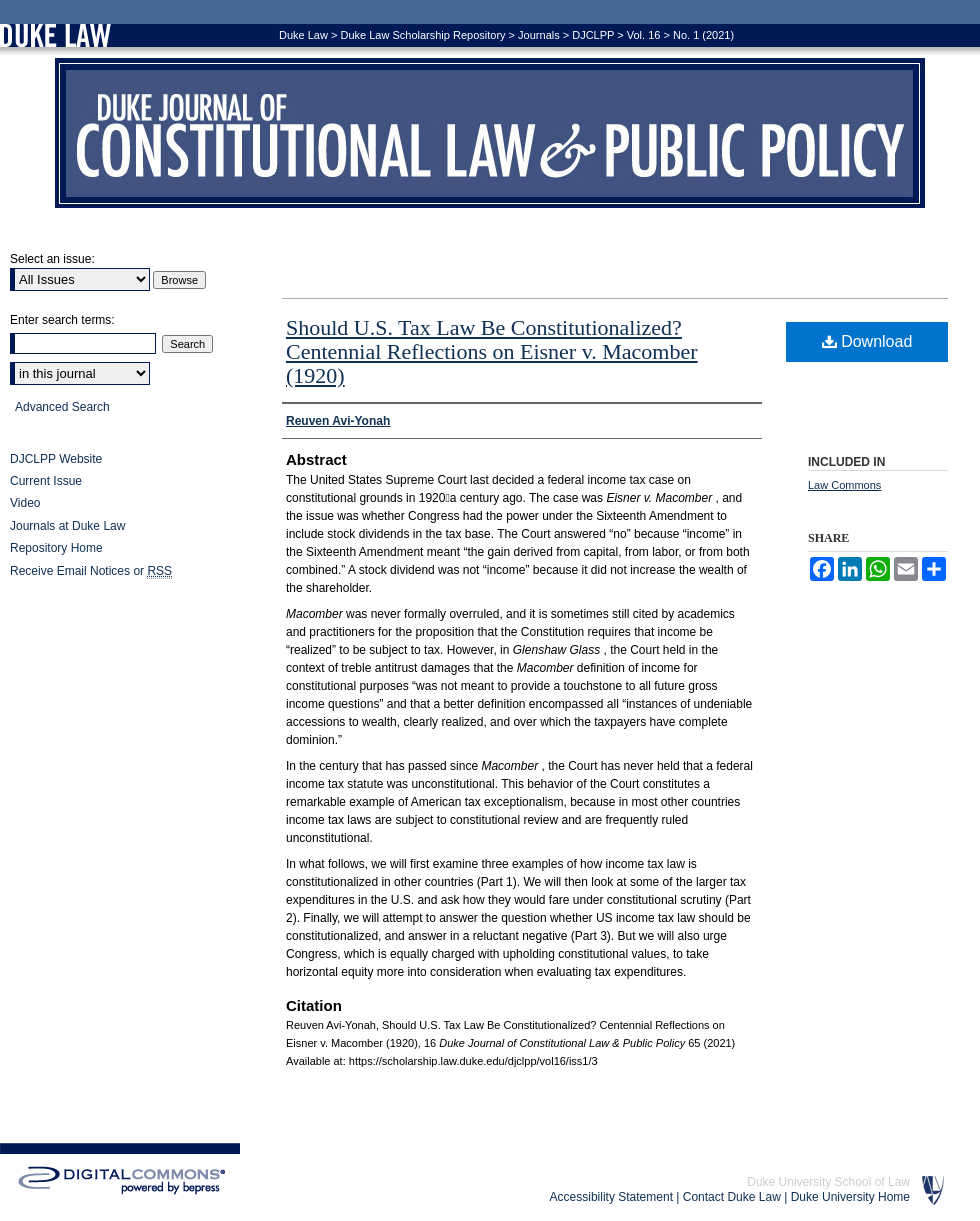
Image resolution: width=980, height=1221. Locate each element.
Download (867, 341)
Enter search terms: (62, 320)
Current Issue (46, 481)
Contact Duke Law (732, 1197)
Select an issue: (52, 259)
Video (25, 503)
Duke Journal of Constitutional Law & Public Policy (490, 133)
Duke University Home (850, 1197)
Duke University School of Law (828, 1182)
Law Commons (844, 485)
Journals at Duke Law (67, 526)
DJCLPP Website (56, 459)
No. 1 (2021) (703, 35)
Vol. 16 (644, 35)
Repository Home (56, 548)
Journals (539, 35)
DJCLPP (593, 35)
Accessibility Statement (611, 1197)
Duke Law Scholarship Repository (422, 35)
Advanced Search (62, 407)
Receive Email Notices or (91, 571)
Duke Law (303, 35)
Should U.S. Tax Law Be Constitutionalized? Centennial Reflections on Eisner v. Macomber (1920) (492, 351)
